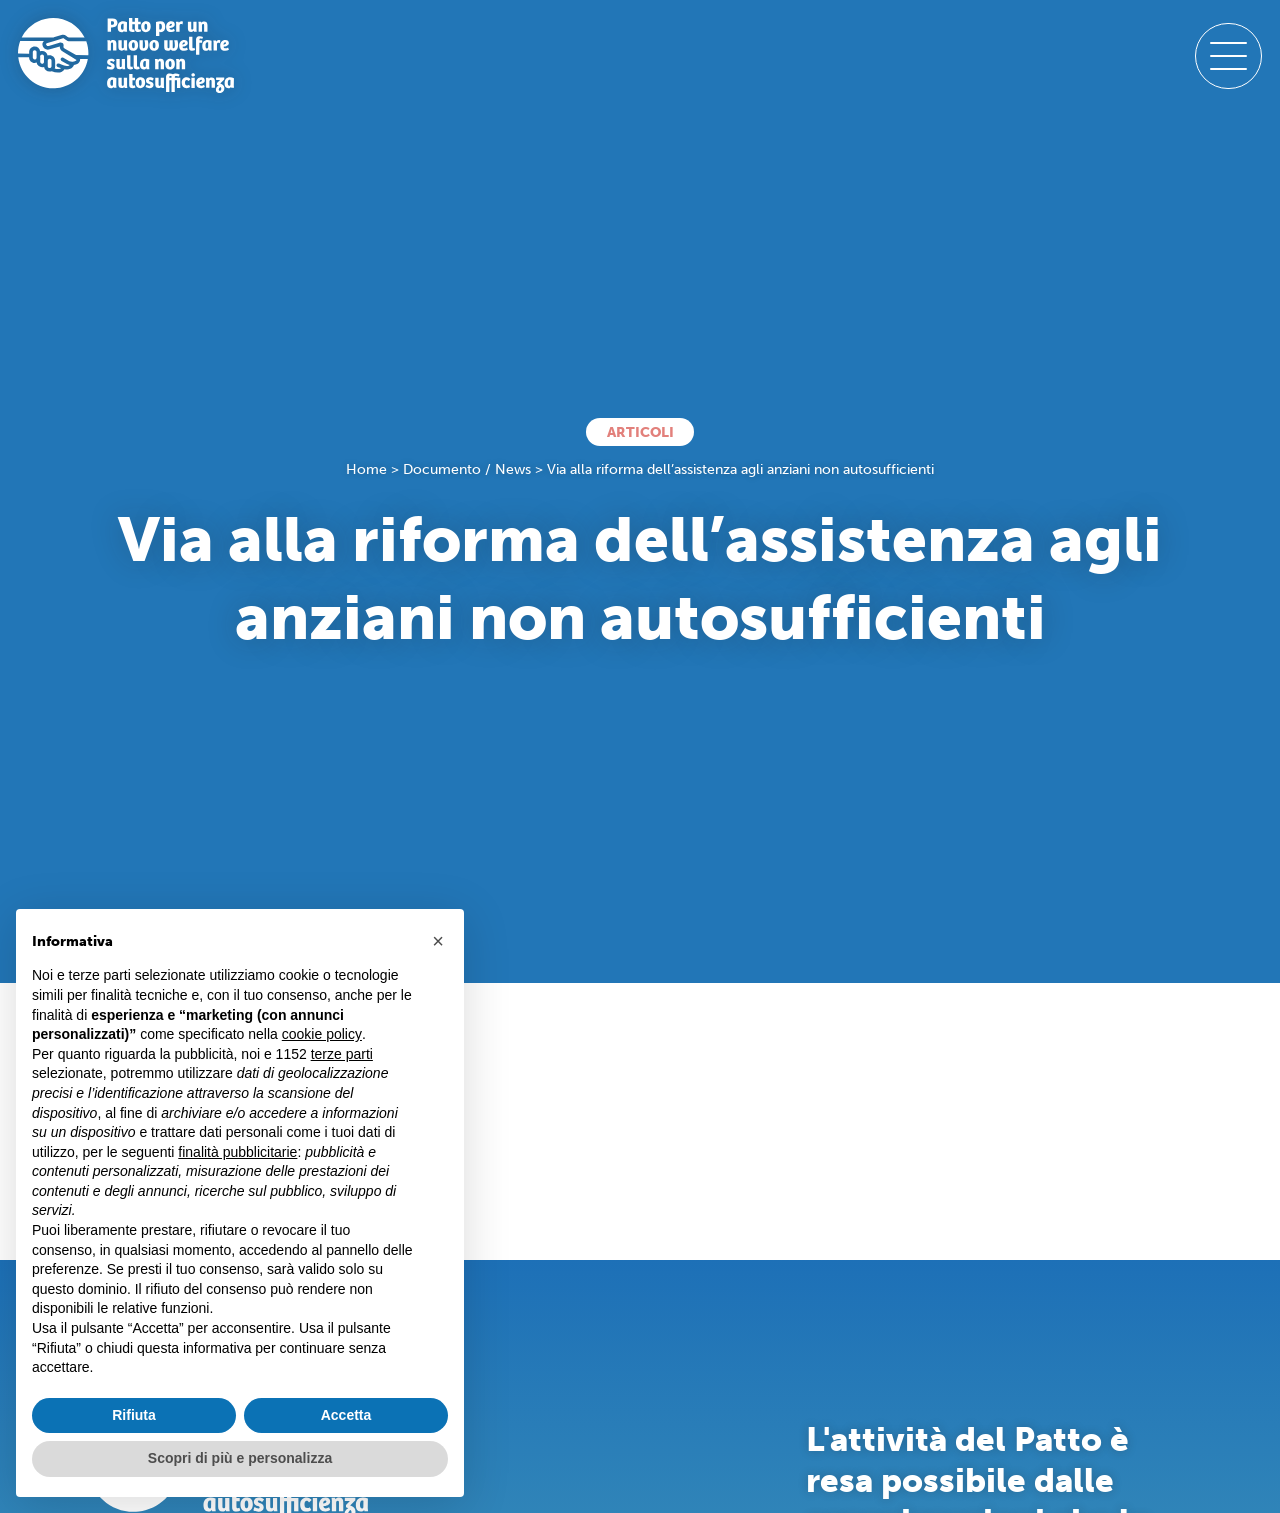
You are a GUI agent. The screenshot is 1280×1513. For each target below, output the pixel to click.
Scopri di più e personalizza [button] (240, 1458)
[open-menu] (1228, 56)
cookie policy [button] (322, 1034)
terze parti (342, 1054)
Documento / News (467, 469)
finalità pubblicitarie (237, 1152)
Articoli (640, 432)
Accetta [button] (346, 1415)
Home (366, 469)
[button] (438, 941)
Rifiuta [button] (134, 1415)
